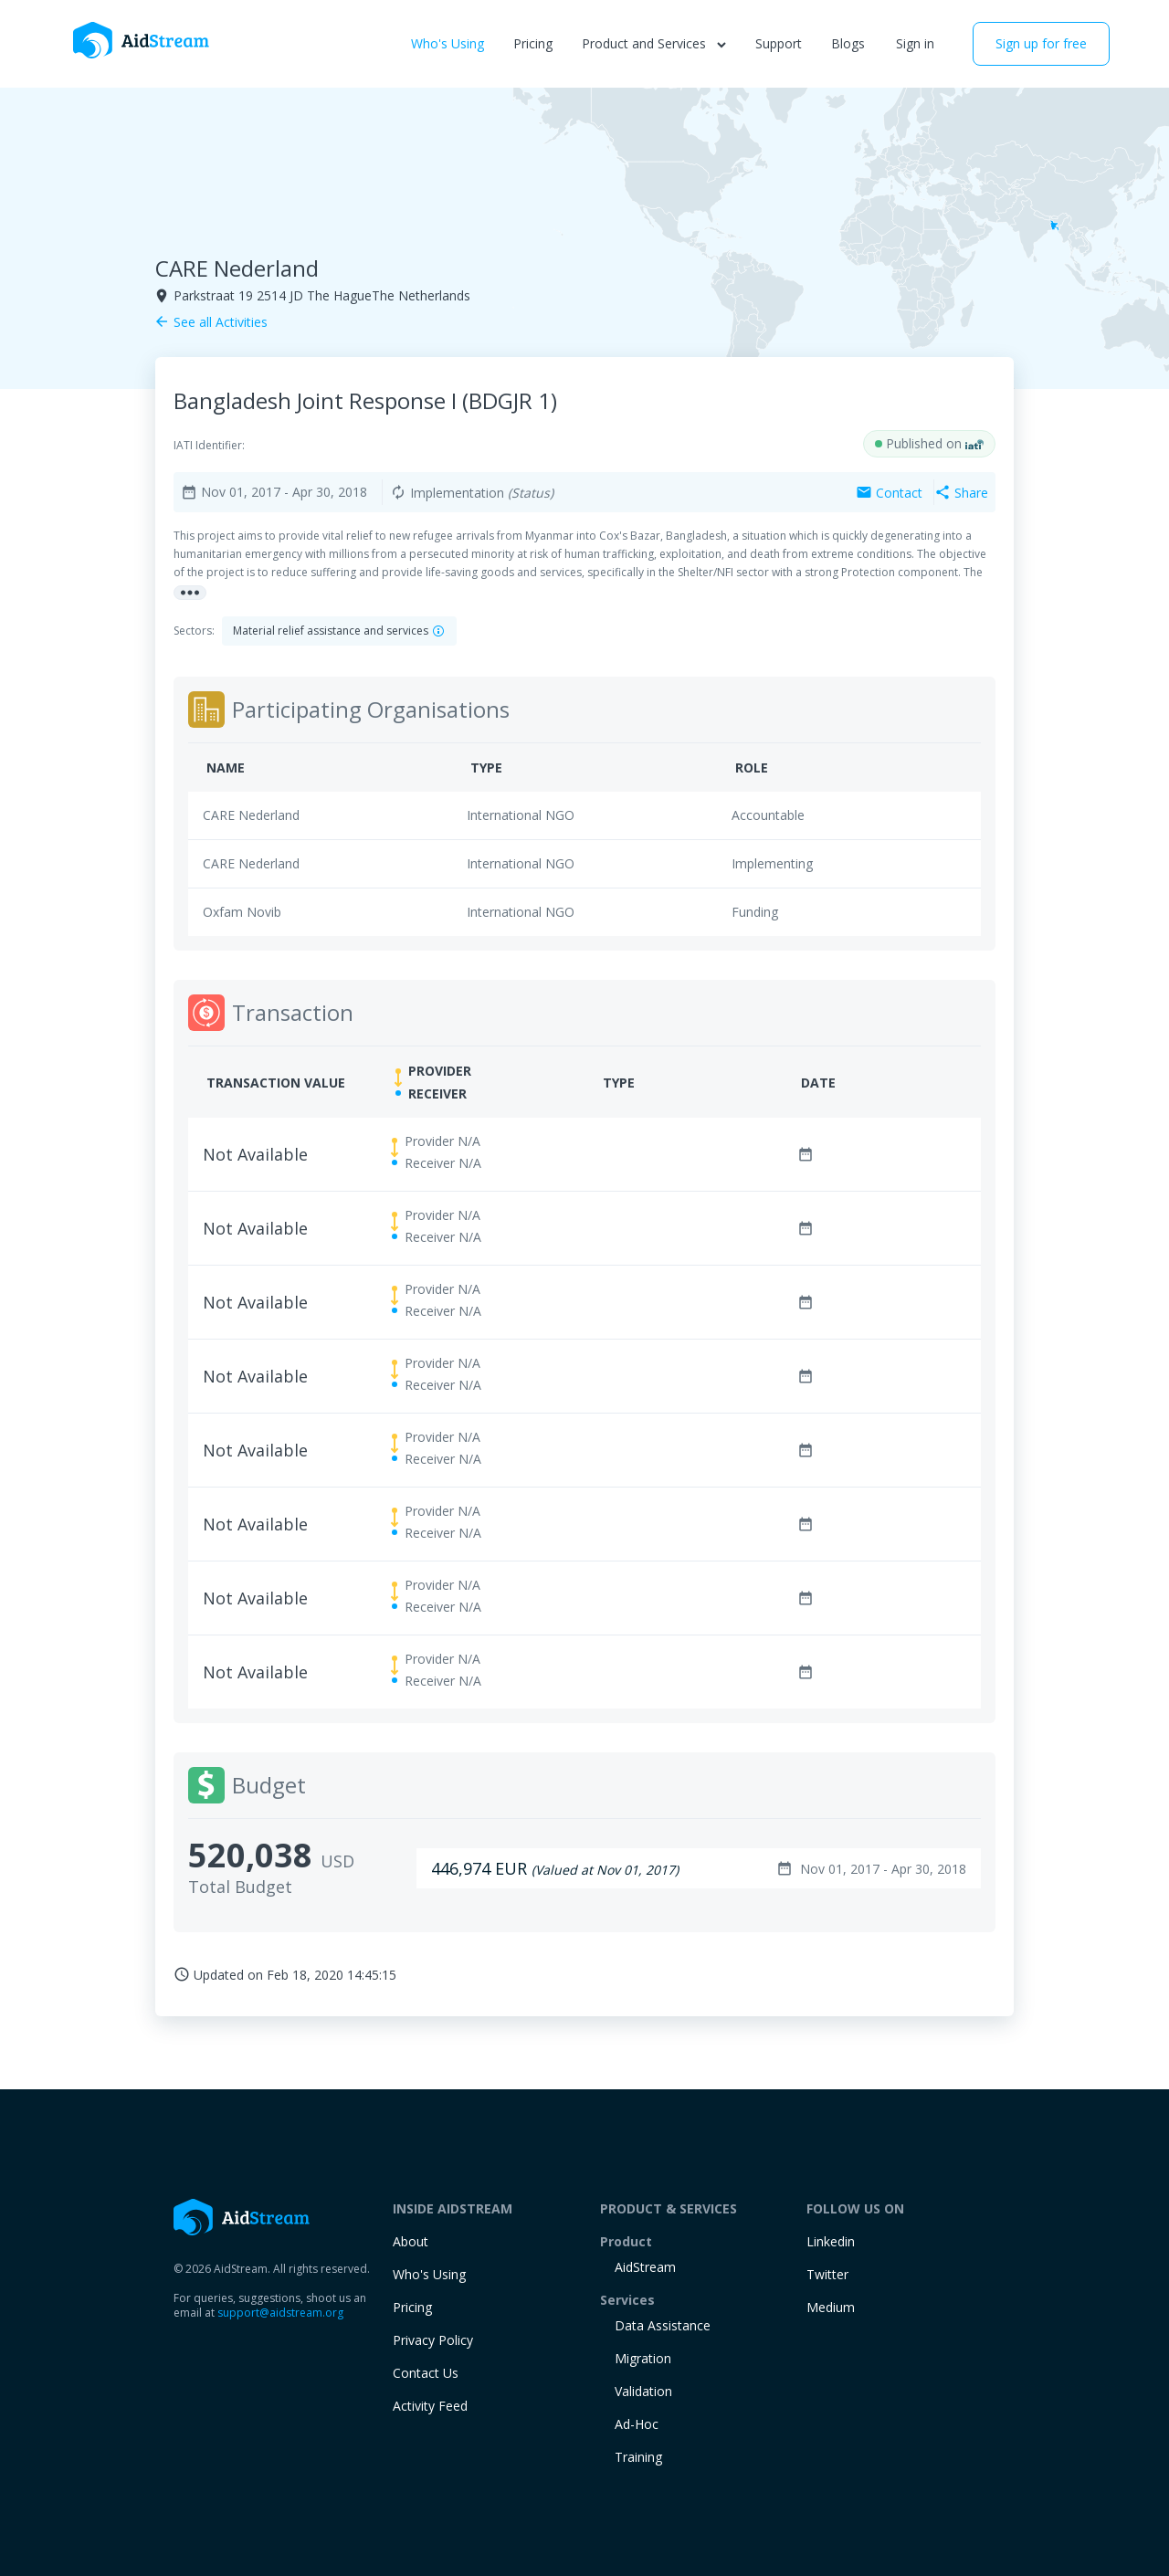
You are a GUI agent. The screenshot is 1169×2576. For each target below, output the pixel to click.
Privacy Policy (433, 2340)
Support (778, 43)
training (638, 2457)
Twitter (827, 2274)
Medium (830, 2307)
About (410, 2241)
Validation (643, 2391)
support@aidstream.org (280, 2312)
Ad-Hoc (636, 2424)
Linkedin (830, 2241)
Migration (643, 2358)
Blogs (848, 43)
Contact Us (425, 2372)
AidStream (645, 2267)
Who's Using (447, 43)
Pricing (533, 43)
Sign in (915, 43)
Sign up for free (1041, 43)
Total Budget (240, 1887)
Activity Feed (430, 2405)
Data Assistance (663, 2325)
